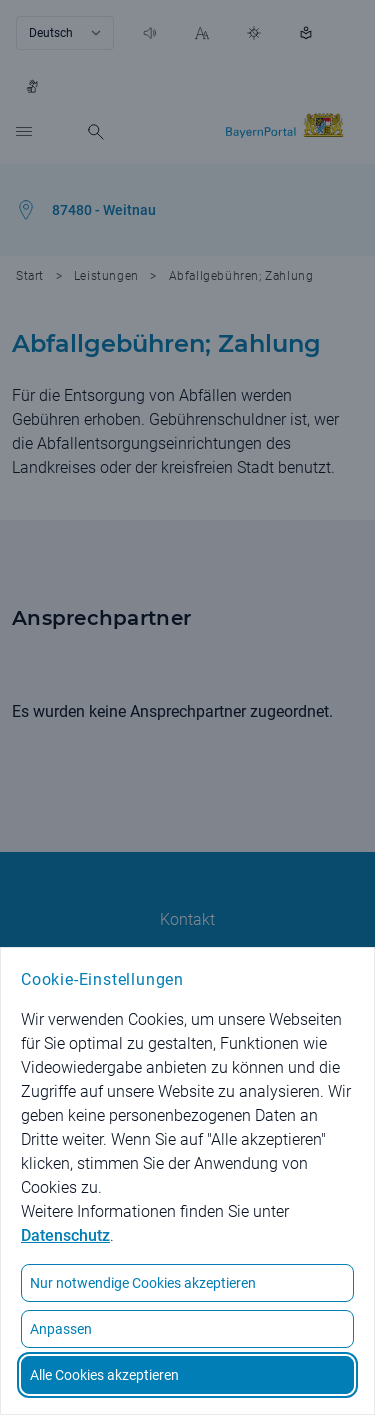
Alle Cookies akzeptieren (104, 1375)
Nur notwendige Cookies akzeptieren (143, 1283)
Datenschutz (65, 1235)
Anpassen (61, 1329)
